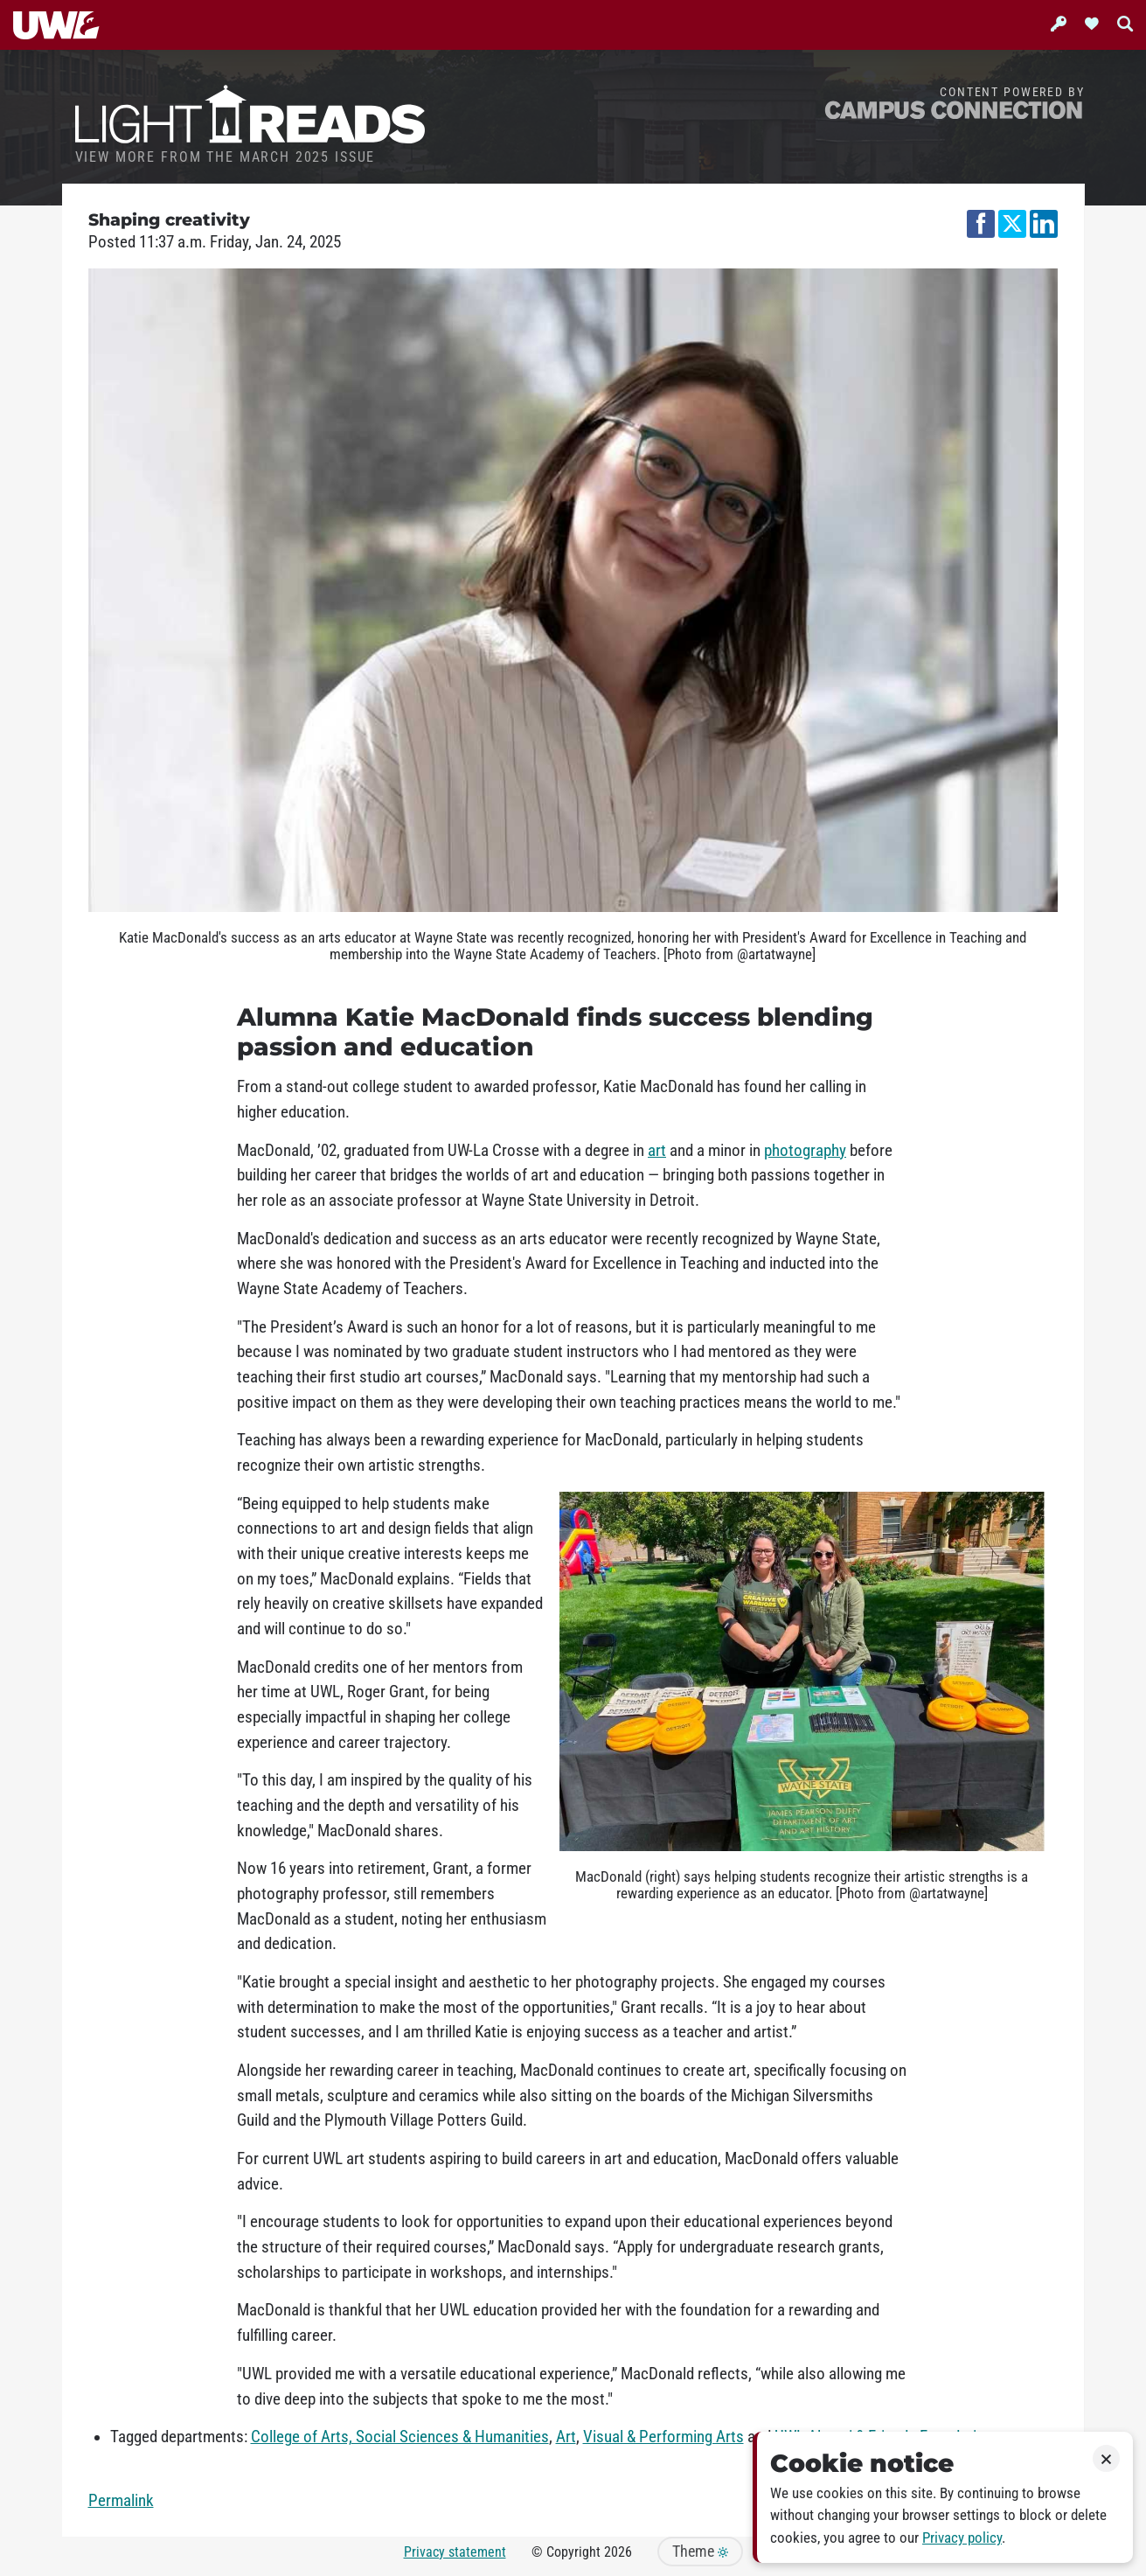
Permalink (121, 2500)
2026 (618, 2552)
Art (566, 2437)
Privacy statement (455, 2552)
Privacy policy (962, 2538)
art (657, 1150)
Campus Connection (954, 109)
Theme (700, 2551)
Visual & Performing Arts (663, 2437)
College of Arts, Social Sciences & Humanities (400, 2437)
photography (805, 1150)
